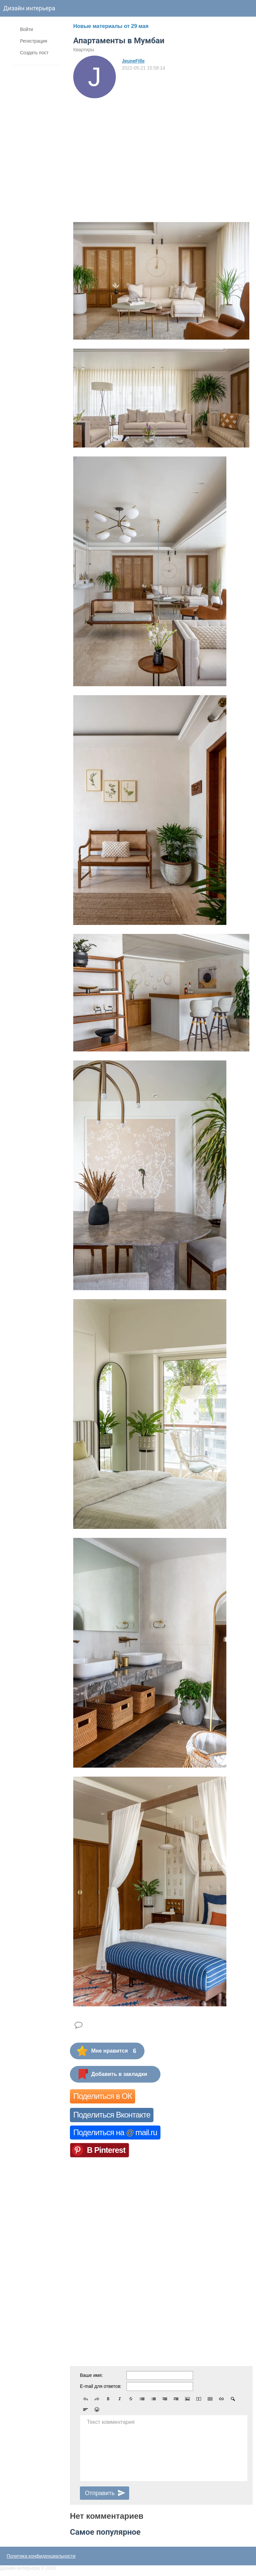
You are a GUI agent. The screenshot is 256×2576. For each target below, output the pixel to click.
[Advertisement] (161, 148)
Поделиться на (115, 2132)
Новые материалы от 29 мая (110, 26)
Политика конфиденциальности (41, 2556)
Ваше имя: (91, 2375)
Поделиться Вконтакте (111, 2114)
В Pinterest (106, 2150)
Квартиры (83, 49)
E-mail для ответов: (101, 2386)
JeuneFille (133, 61)
